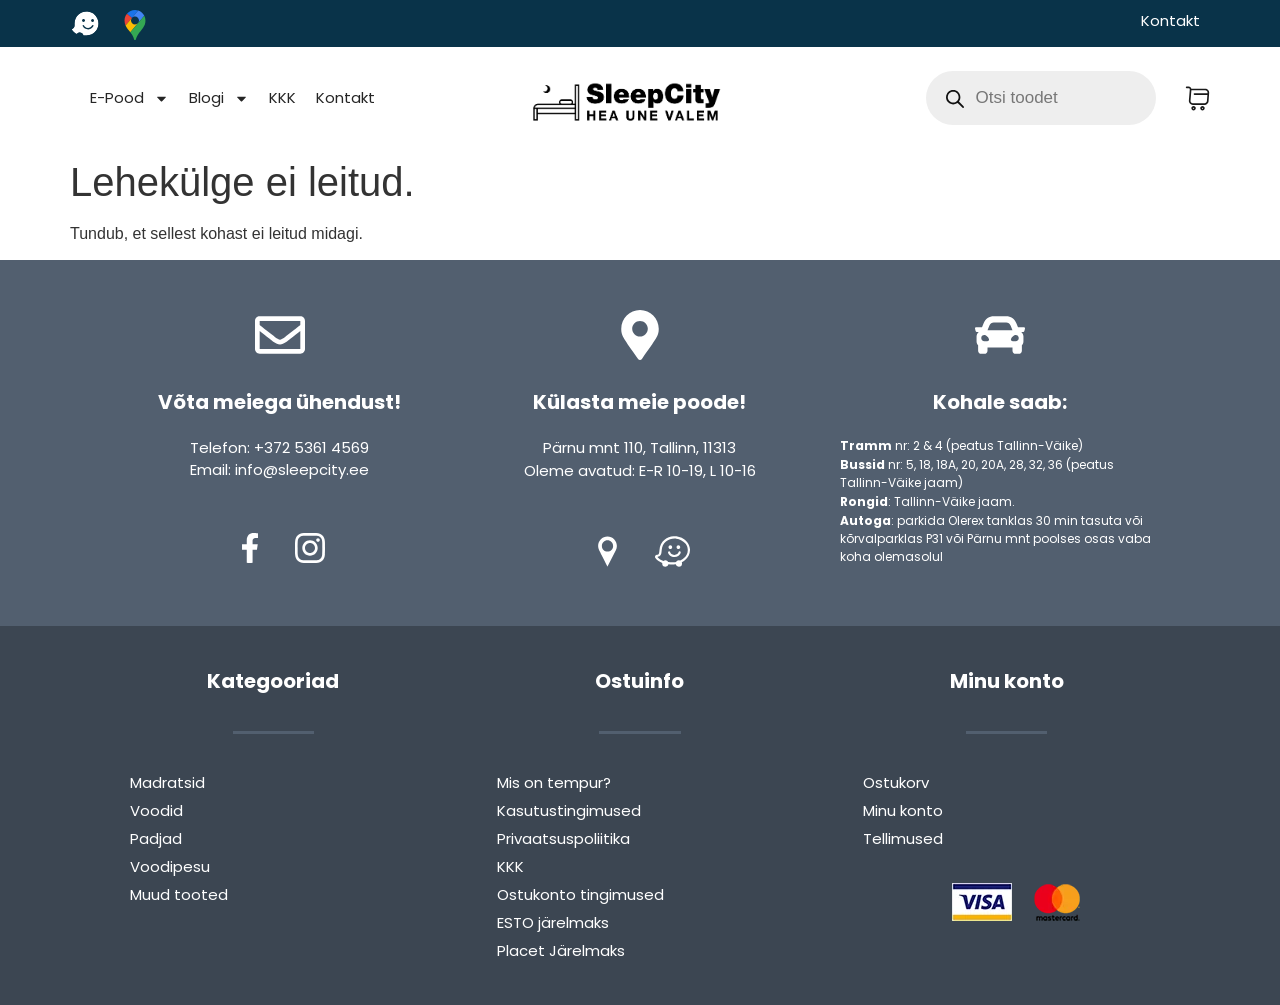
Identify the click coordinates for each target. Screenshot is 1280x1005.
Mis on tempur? (554, 782)
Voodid (156, 810)
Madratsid (167, 782)
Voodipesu (170, 866)
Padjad (156, 838)
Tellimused (903, 838)
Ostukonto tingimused (580, 894)
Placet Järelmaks (561, 950)
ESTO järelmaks (553, 922)
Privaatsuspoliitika (563, 838)
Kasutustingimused (569, 810)
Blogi (219, 98)
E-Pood (129, 98)
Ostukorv (896, 782)
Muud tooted (179, 894)
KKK (282, 97)
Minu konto (903, 810)
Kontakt (1170, 20)
